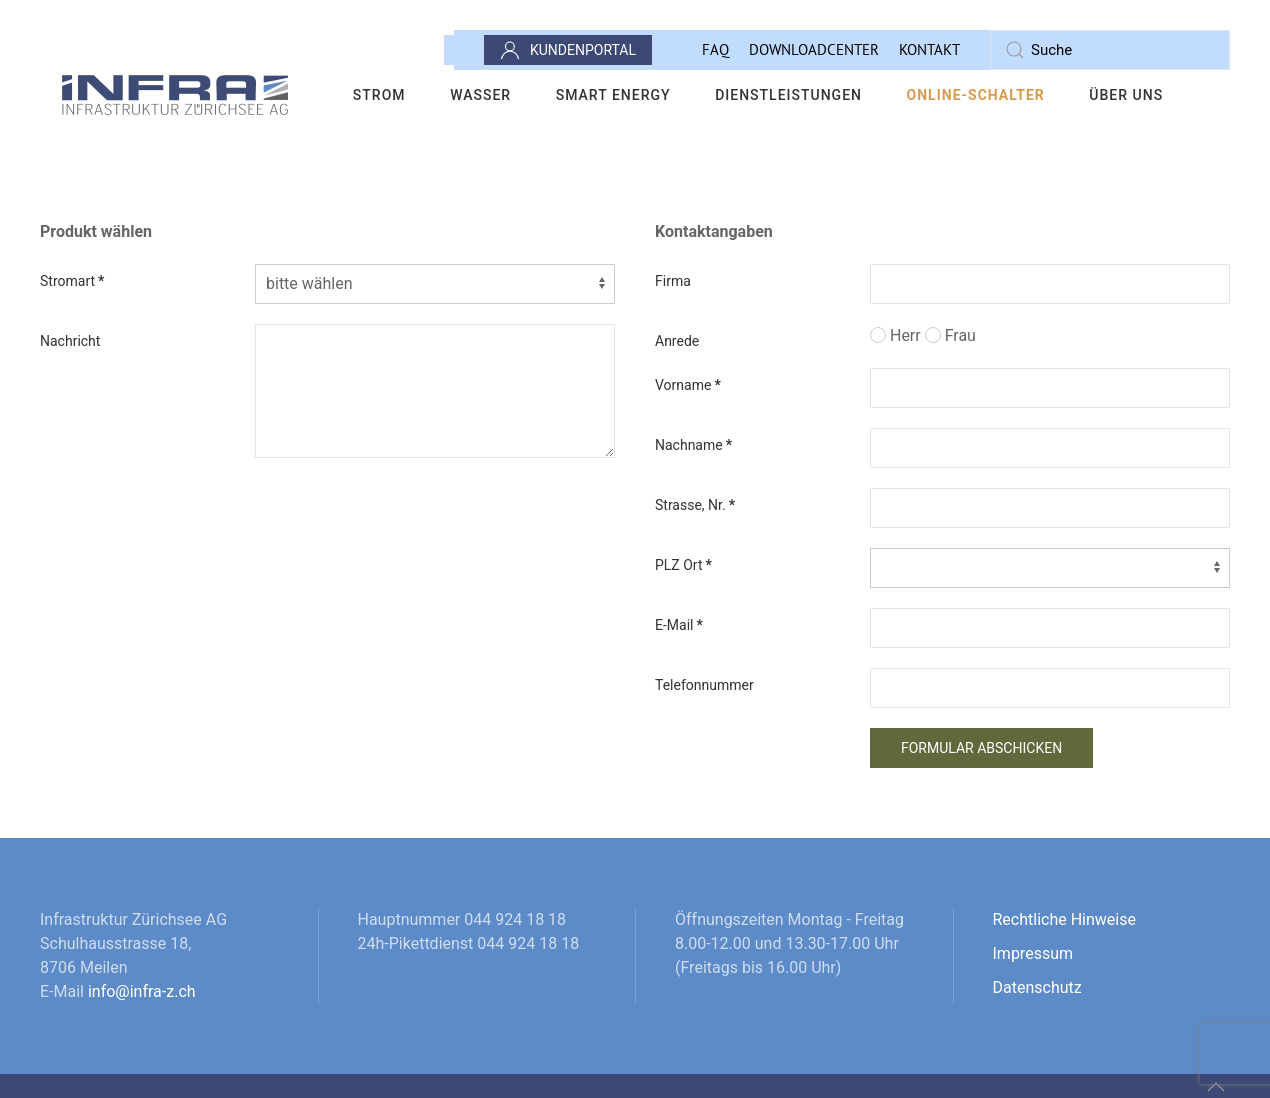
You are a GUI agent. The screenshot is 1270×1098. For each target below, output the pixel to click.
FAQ (715, 49)
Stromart (72, 281)
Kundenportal (568, 50)
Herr (895, 335)
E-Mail (679, 625)
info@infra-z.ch (142, 991)
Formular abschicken (981, 748)
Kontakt (929, 49)
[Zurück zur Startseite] (175, 95)
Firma (673, 281)
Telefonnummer (704, 685)
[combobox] (1110, 50)
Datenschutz (1037, 987)
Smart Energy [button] (613, 95)
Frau (950, 335)
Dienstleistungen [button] (788, 95)
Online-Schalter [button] (976, 95)
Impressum (1033, 953)
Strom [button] (379, 95)
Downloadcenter (814, 49)
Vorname (688, 385)
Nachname (693, 445)
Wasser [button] (480, 95)
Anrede (677, 341)
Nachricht (70, 341)
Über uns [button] (1126, 95)
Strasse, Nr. (695, 505)
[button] (1216, 1087)
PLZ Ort (683, 565)
